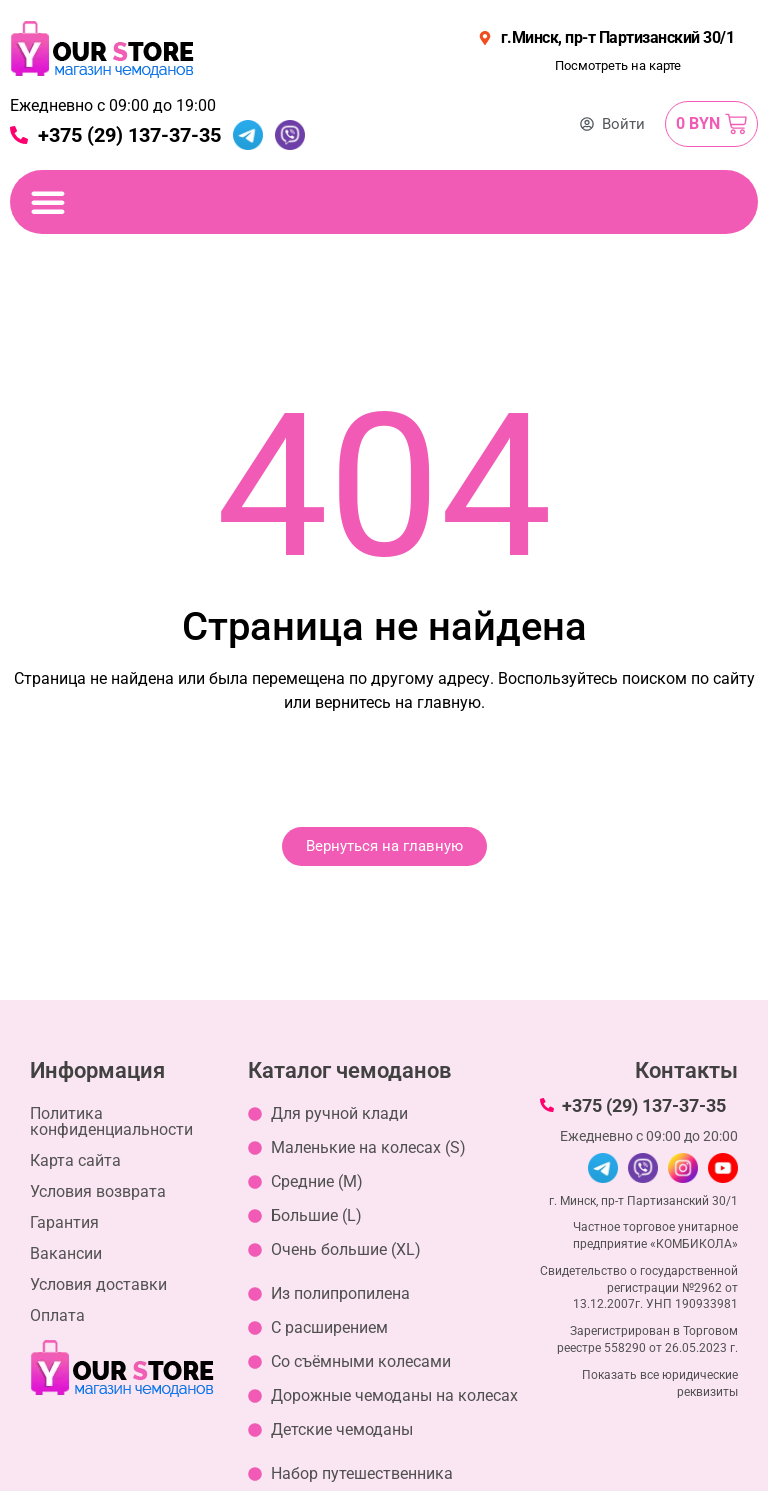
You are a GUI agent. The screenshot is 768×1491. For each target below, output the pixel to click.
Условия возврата (98, 1191)
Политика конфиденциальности (111, 1121)
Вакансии (66, 1253)
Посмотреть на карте (618, 65)
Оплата (57, 1315)
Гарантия (64, 1222)
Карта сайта (75, 1160)
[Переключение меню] (48, 202)
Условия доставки (98, 1284)
